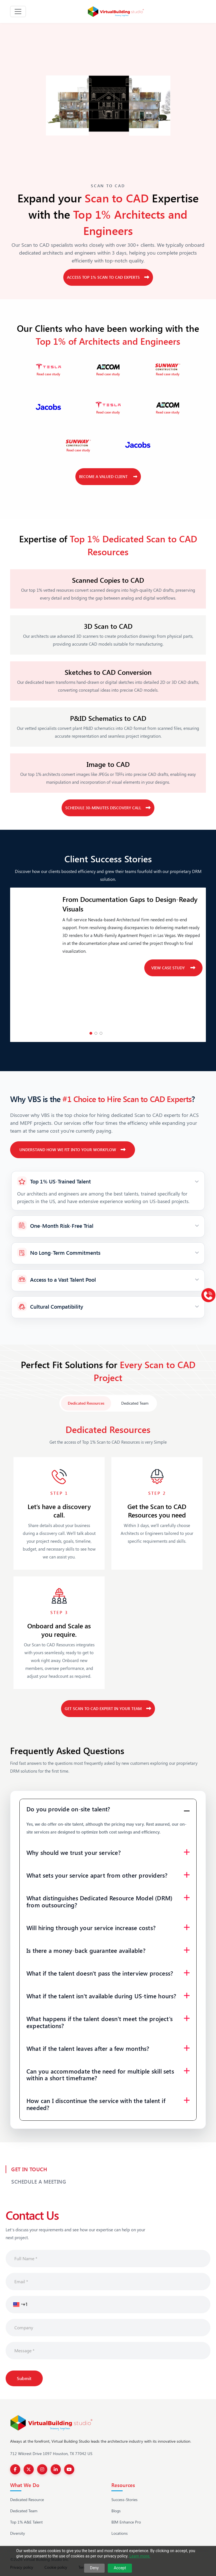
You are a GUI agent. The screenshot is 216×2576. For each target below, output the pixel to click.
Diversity (17, 2533)
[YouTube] (69, 2469)
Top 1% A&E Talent (26, 2522)
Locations (119, 2533)
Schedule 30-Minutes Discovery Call (108, 807)
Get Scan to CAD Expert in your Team (108, 1708)
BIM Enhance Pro (126, 2522)
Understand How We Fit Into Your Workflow (72, 1149)
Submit (24, 2378)
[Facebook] (15, 2469)
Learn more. (139, 2556)
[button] (17, 2304)
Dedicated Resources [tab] (86, 1403)
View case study (173, 967)
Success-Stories (124, 2499)
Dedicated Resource (27, 2499)
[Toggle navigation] (18, 11)
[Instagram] (42, 2469)
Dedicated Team (23, 2510)
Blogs (116, 2510)
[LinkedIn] (56, 2469)
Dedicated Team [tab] (134, 1403)
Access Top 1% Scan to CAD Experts (108, 277)
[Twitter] (29, 2469)
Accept (120, 2568)
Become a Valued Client (108, 476)
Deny (94, 2568)
